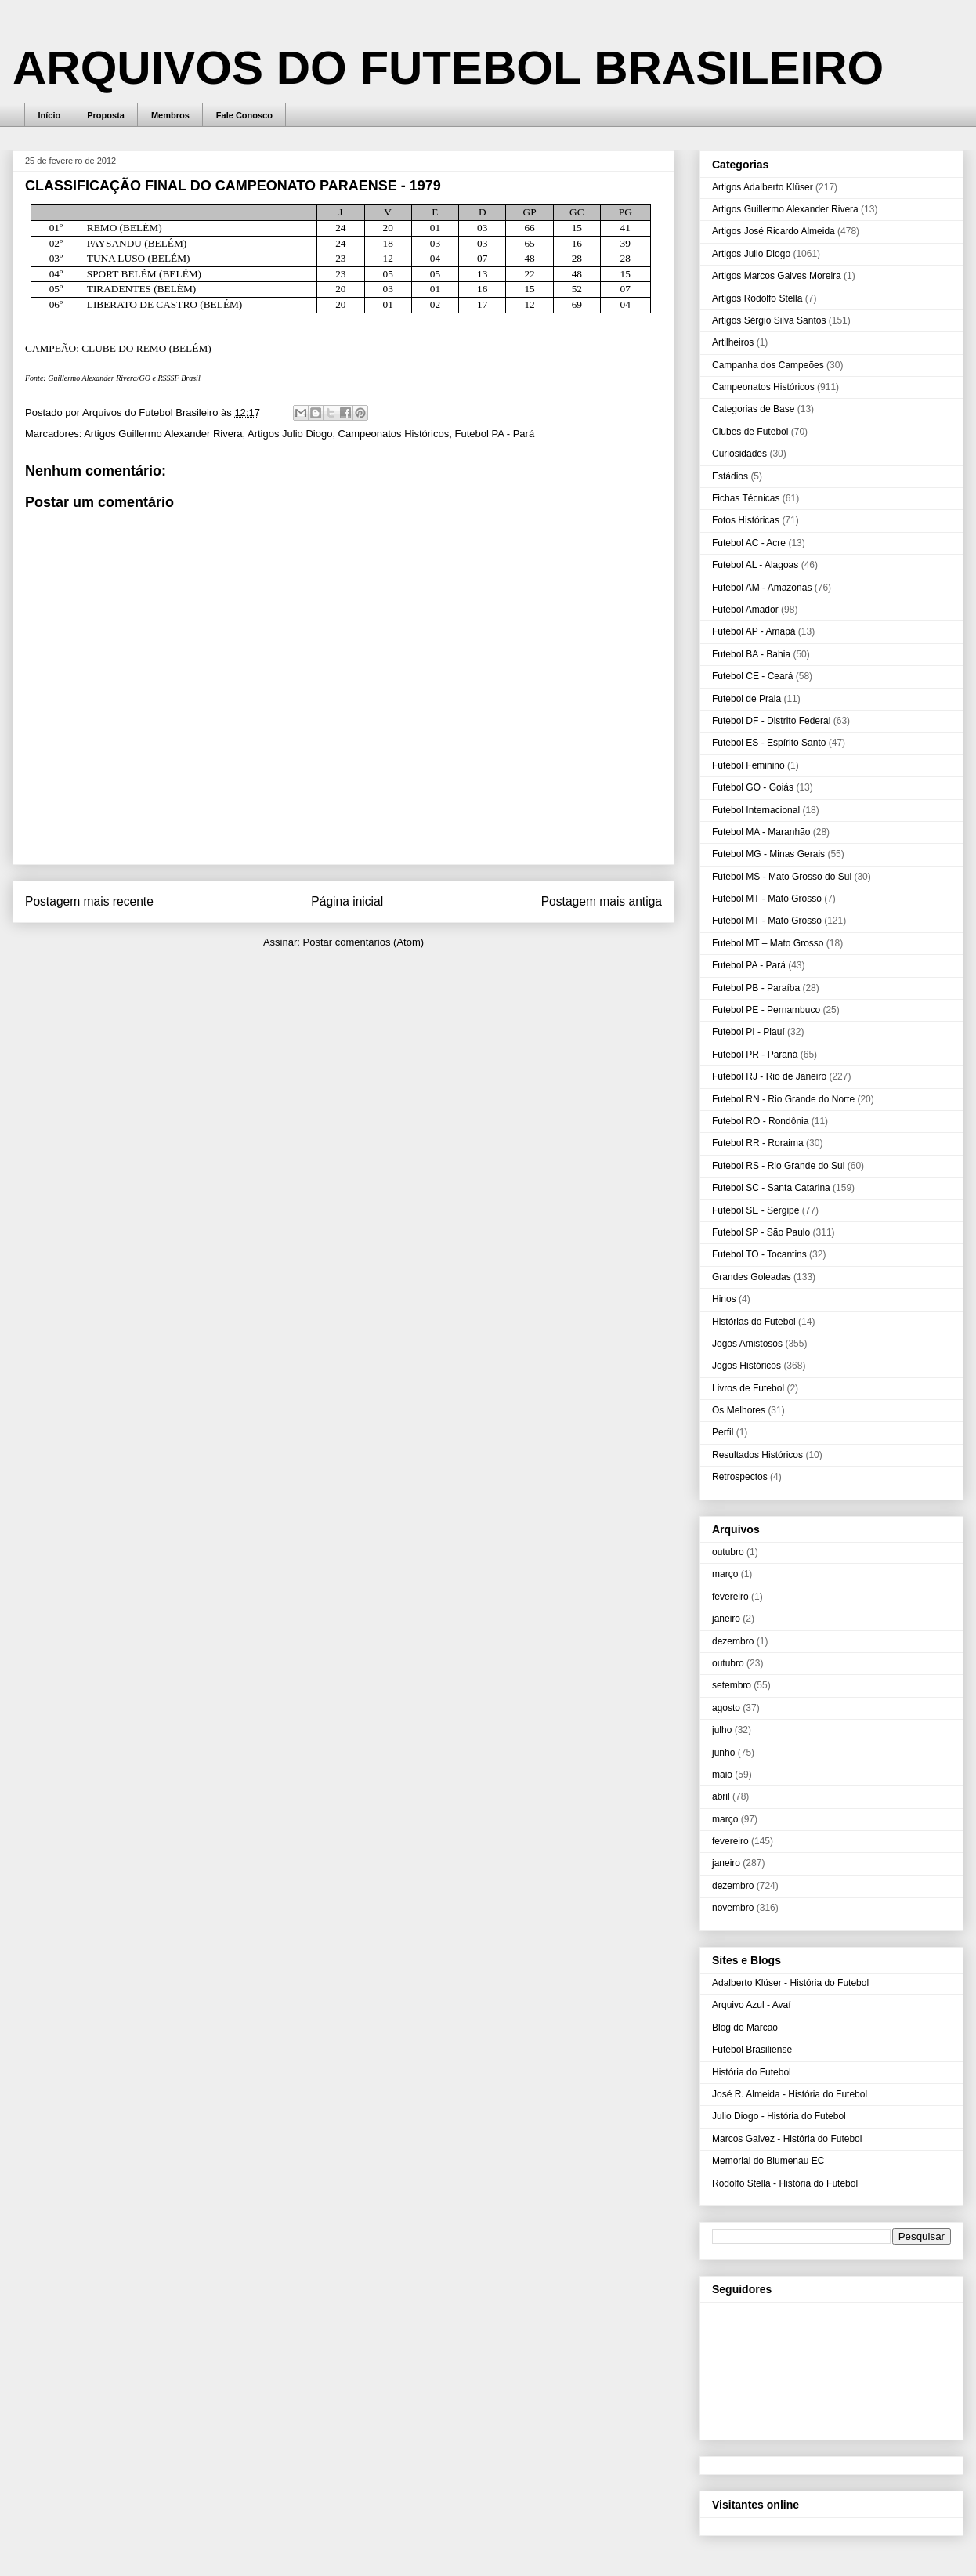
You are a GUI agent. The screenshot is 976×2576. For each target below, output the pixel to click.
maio (722, 1774)
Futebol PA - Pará (494, 434)
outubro (728, 1552)
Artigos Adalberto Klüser (762, 187)
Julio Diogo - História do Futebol (779, 2116)
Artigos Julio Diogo (290, 434)
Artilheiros (733, 342)
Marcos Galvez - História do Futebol (787, 2138)
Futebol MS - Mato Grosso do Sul (781, 876)
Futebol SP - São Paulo (761, 1232)
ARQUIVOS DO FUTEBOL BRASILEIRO (448, 68)
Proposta (106, 115)
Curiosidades (739, 453)
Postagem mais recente (89, 901)
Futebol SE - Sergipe (755, 1210)
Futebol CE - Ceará (752, 676)
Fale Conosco (244, 115)
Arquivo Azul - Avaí (751, 2004)
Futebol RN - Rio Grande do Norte (783, 1099)
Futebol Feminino (748, 765)
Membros (170, 115)
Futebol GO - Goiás (752, 787)
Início (49, 115)
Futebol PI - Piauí (748, 1031)
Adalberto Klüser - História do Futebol (790, 1982)
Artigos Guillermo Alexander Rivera (163, 434)
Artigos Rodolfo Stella (757, 298)
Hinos (724, 1298)
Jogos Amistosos (747, 1343)
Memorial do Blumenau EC (768, 2160)
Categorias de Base (753, 408)
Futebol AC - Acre (749, 542)
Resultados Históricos (757, 1454)
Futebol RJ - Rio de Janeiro (769, 1076)
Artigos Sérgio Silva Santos (769, 320)
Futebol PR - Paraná (754, 1054)
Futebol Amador (745, 609)
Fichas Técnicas (745, 498)
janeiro (726, 1618)
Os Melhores (738, 1410)
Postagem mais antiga (601, 901)
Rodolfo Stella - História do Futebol (785, 2183)
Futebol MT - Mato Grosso (767, 898)
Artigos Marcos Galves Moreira (776, 275)
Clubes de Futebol (750, 431)
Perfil (722, 1432)
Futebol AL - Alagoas (755, 564)
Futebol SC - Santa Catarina (771, 1187)
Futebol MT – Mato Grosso (768, 943)
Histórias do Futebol (754, 1321)
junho (723, 1752)
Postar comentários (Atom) (363, 942)
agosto (726, 1707)
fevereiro (730, 1596)
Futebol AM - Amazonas (762, 587)
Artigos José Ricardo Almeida (773, 231)
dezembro (733, 1641)
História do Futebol (751, 2072)
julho (722, 1729)
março (725, 1573)
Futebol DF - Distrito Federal (771, 720)
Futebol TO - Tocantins (759, 1254)
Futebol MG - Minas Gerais (768, 853)
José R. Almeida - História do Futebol (789, 2094)
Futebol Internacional (756, 810)
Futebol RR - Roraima (758, 1143)
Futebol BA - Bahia (751, 654)
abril (721, 1796)
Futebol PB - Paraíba (756, 987)
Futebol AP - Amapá (754, 631)
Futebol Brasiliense (752, 2049)
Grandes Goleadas (751, 1277)
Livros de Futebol (748, 1388)
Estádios (730, 476)
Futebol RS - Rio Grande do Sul (778, 1165)
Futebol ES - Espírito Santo (769, 742)
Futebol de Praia (746, 698)
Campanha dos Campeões (768, 365)
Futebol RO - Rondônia (760, 1121)
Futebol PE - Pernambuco (766, 1009)
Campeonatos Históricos (394, 434)
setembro (731, 1685)
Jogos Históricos (746, 1365)
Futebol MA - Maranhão (761, 832)
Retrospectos (740, 1476)
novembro (733, 1907)
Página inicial (347, 901)
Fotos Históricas (745, 520)
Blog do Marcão (745, 2027)
